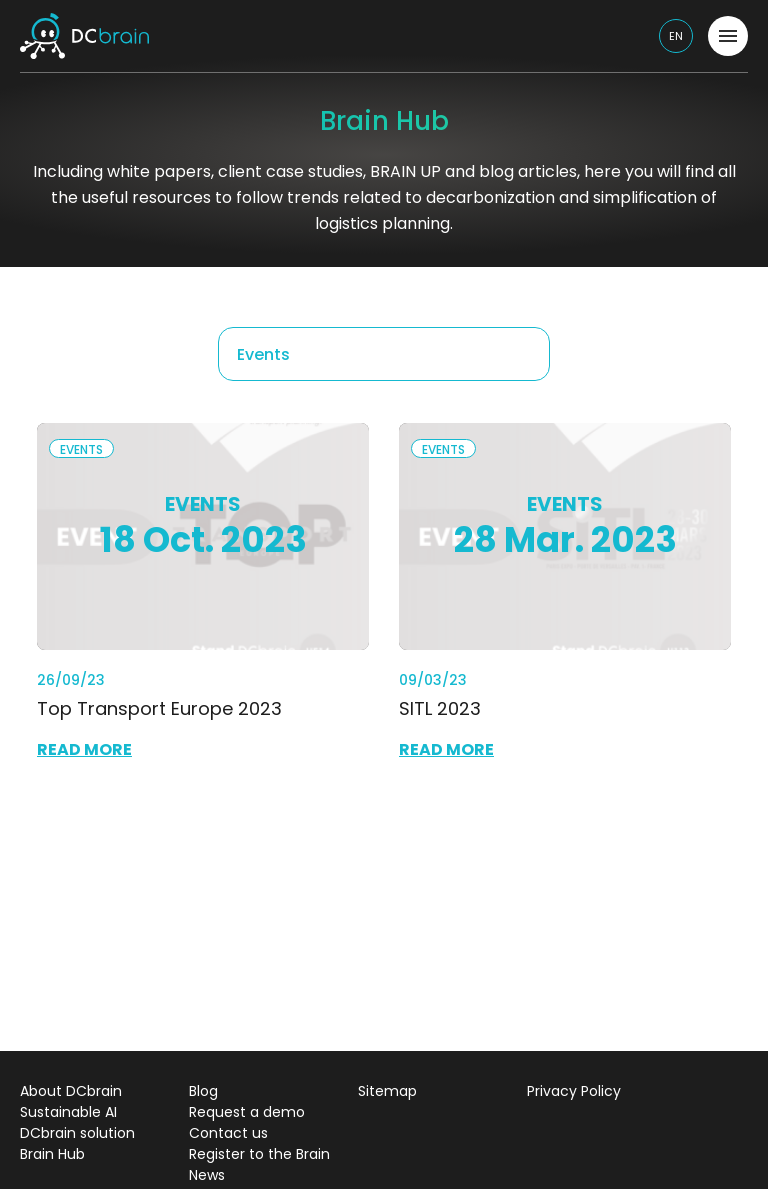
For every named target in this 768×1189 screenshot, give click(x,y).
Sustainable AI (68, 1112)
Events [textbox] (263, 354)
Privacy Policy (574, 1091)
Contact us (228, 1133)
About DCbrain (71, 1091)
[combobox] (384, 354)
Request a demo (247, 1112)
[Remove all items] (524, 354)
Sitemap (387, 1091)
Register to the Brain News (259, 1164)
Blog (203, 1091)
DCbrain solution (77, 1133)
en (676, 36)
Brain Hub (52, 1154)
